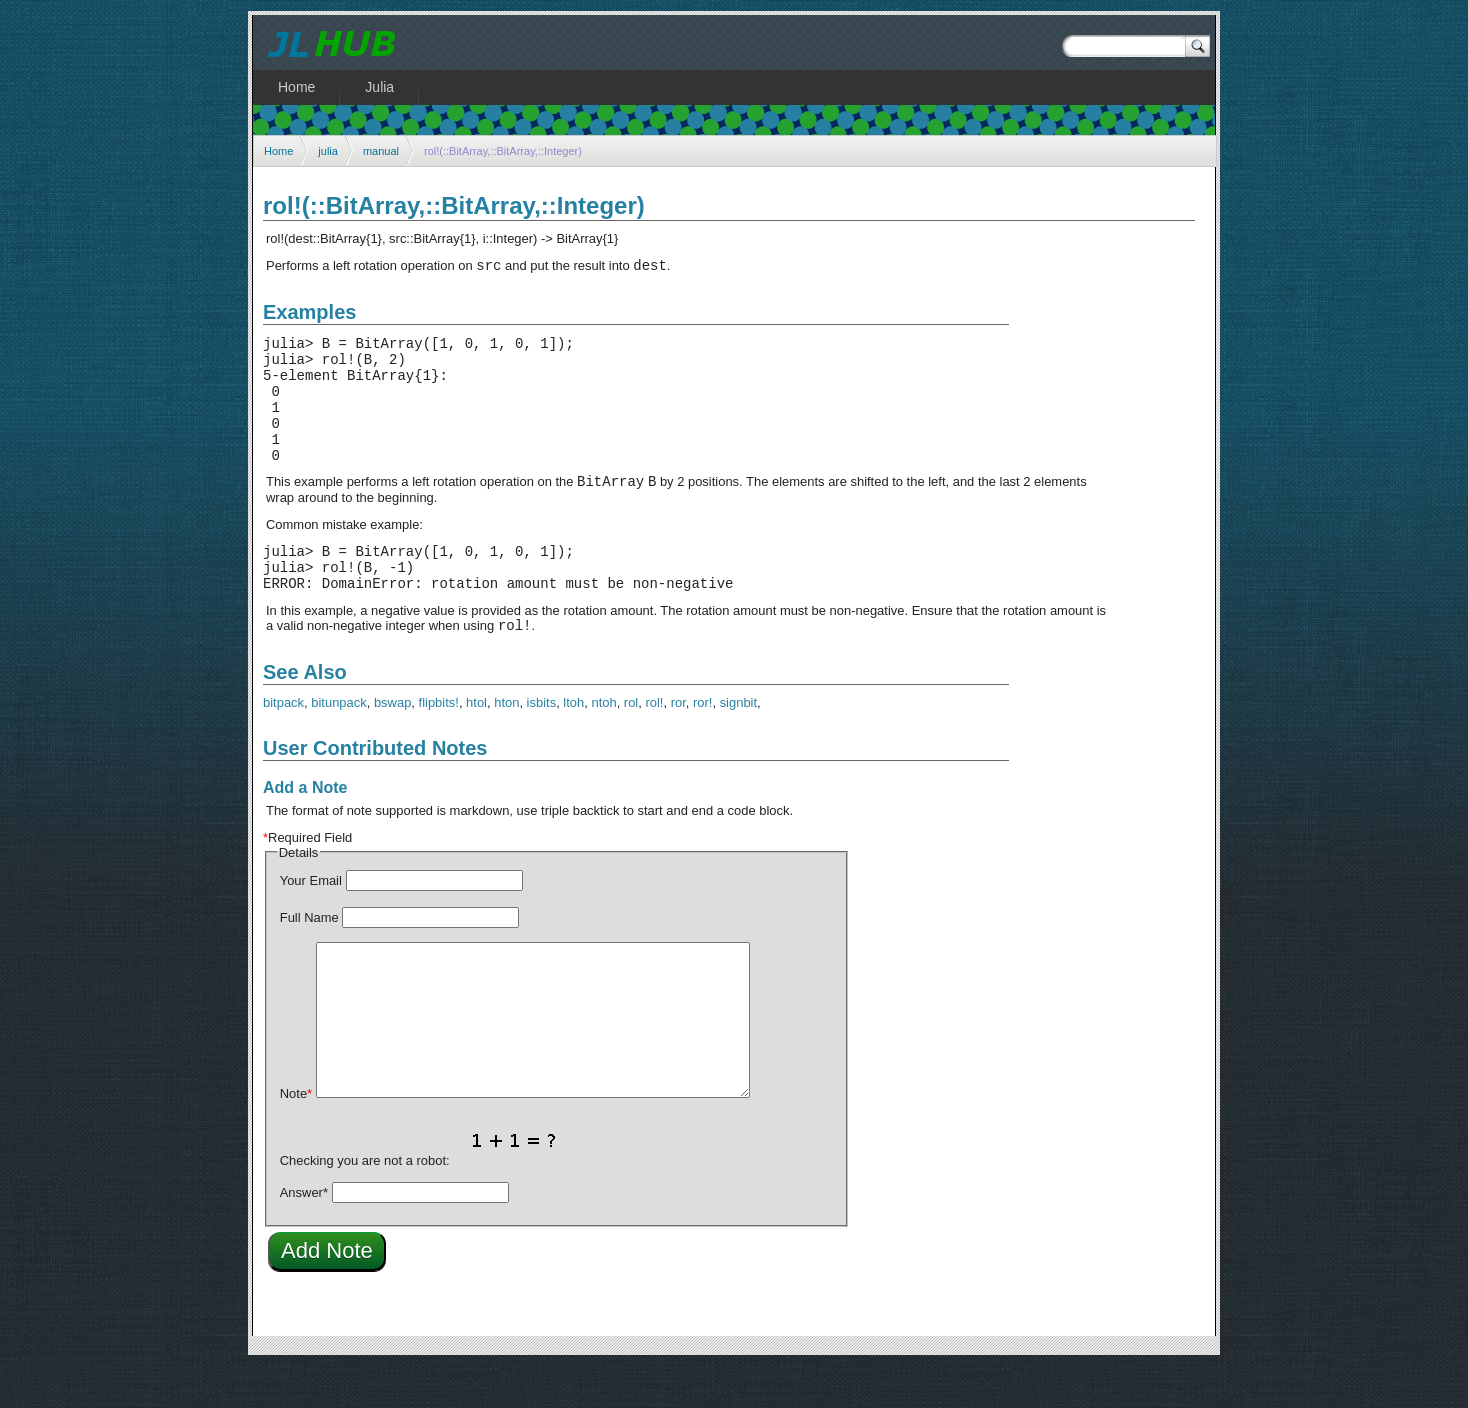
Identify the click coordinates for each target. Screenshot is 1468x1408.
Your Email (311, 922)
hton (506, 744)
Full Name (309, 959)
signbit (738, 744)
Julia (379, 87)
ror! (702, 744)
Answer (304, 1234)
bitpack (283, 744)
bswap (392, 744)
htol (476, 744)
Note (296, 1135)
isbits (542, 744)
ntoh (603, 744)
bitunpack (338, 744)
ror (678, 744)
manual (381, 151)
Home (278, 151)
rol (631, 744)
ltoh (573, 744)
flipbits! (439, 744)
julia (328, 151)
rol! (654, 744)
